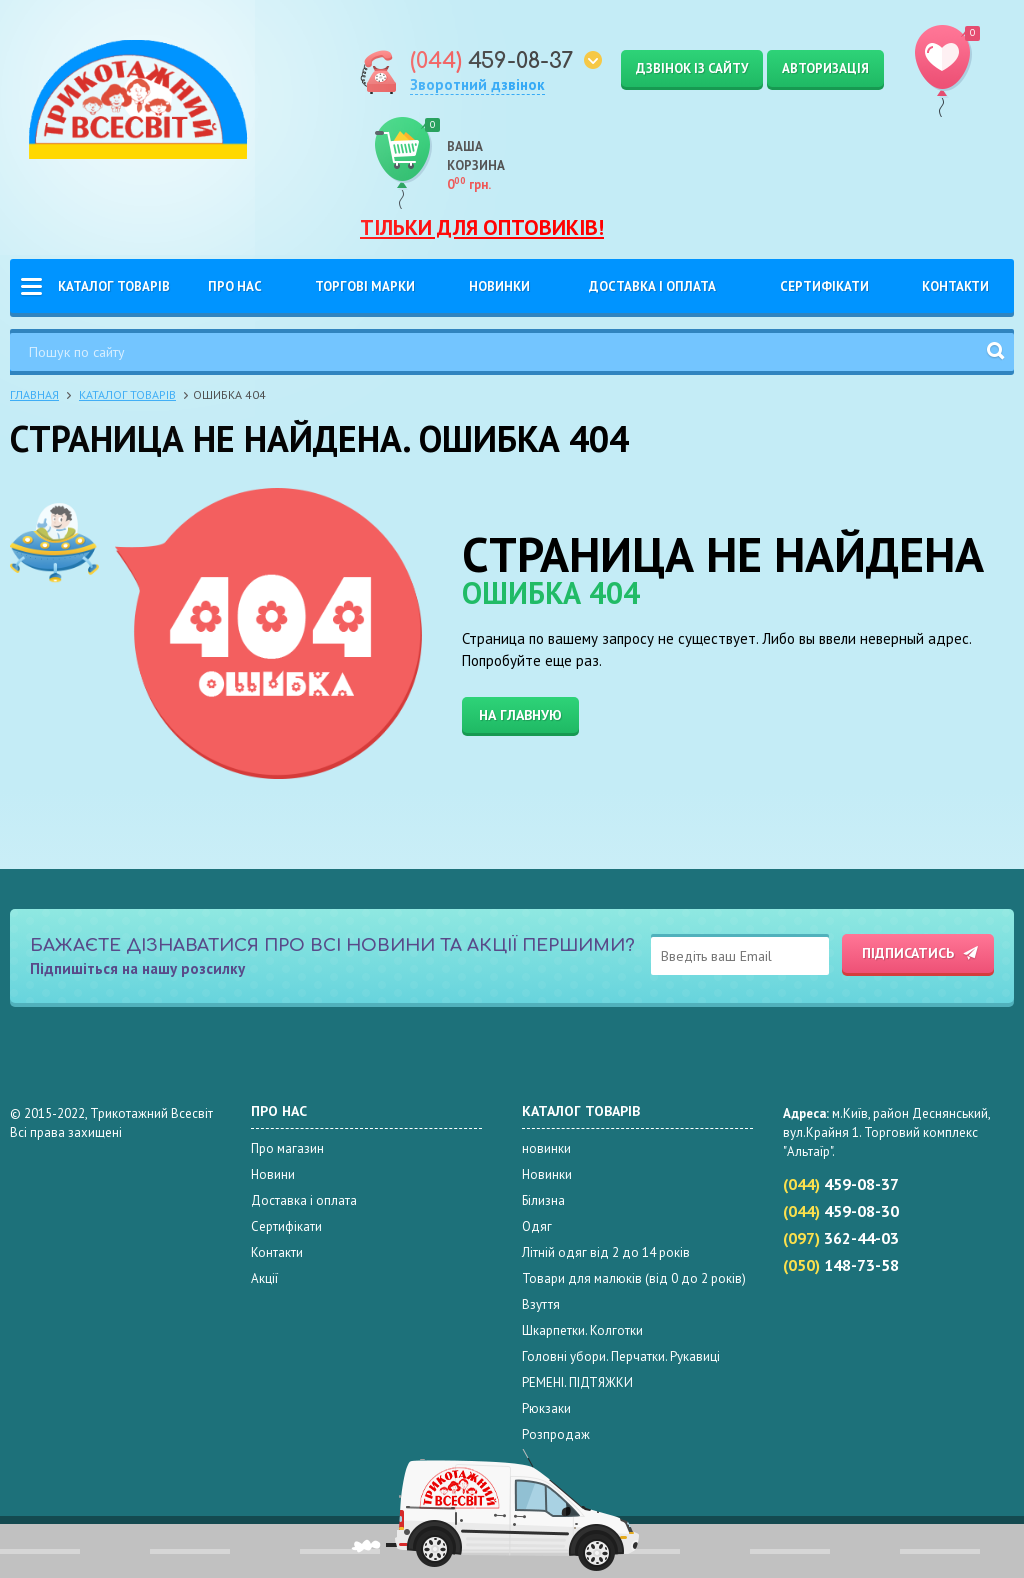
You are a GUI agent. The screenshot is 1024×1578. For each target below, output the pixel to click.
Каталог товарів (114, 286)
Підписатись (908, 953)
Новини (273, 1174)
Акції (264, 1278)
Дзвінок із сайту (692, 68)
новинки (546, 1148)
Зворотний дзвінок (477, 84)
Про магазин (287, 1148)
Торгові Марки (365, 286)
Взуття (541, 1304)
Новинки (499, 286)
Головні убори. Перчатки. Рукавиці (621, 1356)
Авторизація (825, 68)
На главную (520, 715)
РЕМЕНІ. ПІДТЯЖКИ (577, 1382)
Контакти (955, 286)
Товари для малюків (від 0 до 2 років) (634, 1278)
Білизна (543, 1200)
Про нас (235, 286)
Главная (34, 394)
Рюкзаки (546, 1408)
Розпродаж (556, 1434)
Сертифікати (824, 286)
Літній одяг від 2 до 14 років (606, 1252)
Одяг (537, 1226)
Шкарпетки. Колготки (582, 1330)
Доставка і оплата (652, 286)
